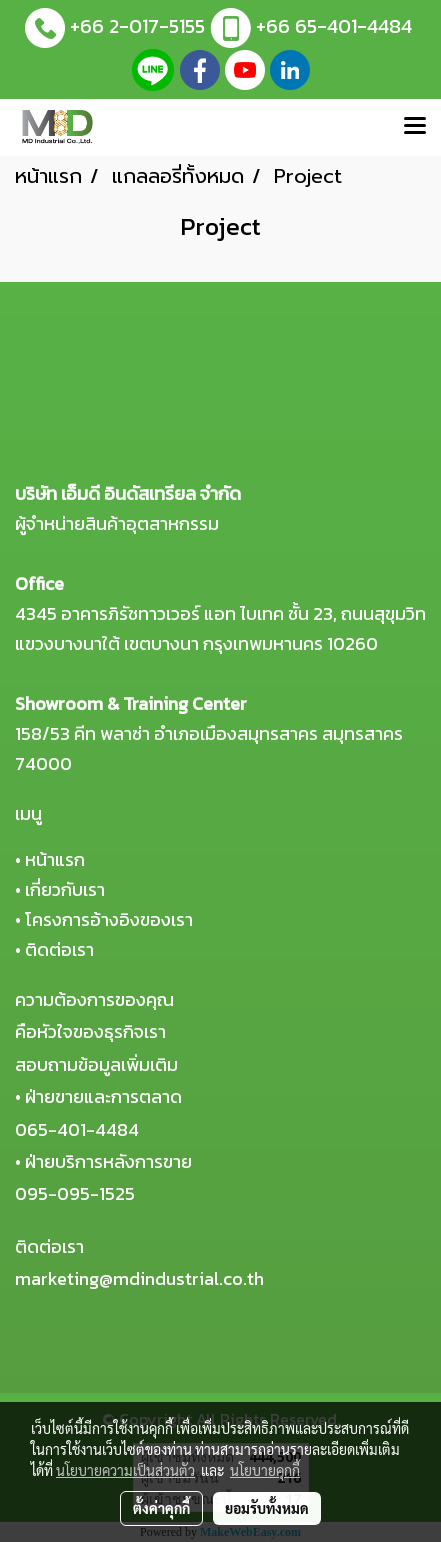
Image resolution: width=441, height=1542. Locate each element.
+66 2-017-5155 (137, 26)
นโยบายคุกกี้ (265, 1470)
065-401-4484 (77, 1129)
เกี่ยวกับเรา (65, 889)
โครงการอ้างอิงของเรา (109, 919)
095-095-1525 (75, 1193)
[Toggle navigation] (415, 127)
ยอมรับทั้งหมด (267, 1508)
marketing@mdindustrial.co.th (139, 1278)
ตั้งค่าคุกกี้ (161, 1508)
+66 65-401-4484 (334, 26)
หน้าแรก (55, 859)
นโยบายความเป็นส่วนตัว (125, 1470)
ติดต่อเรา (59, 949)
